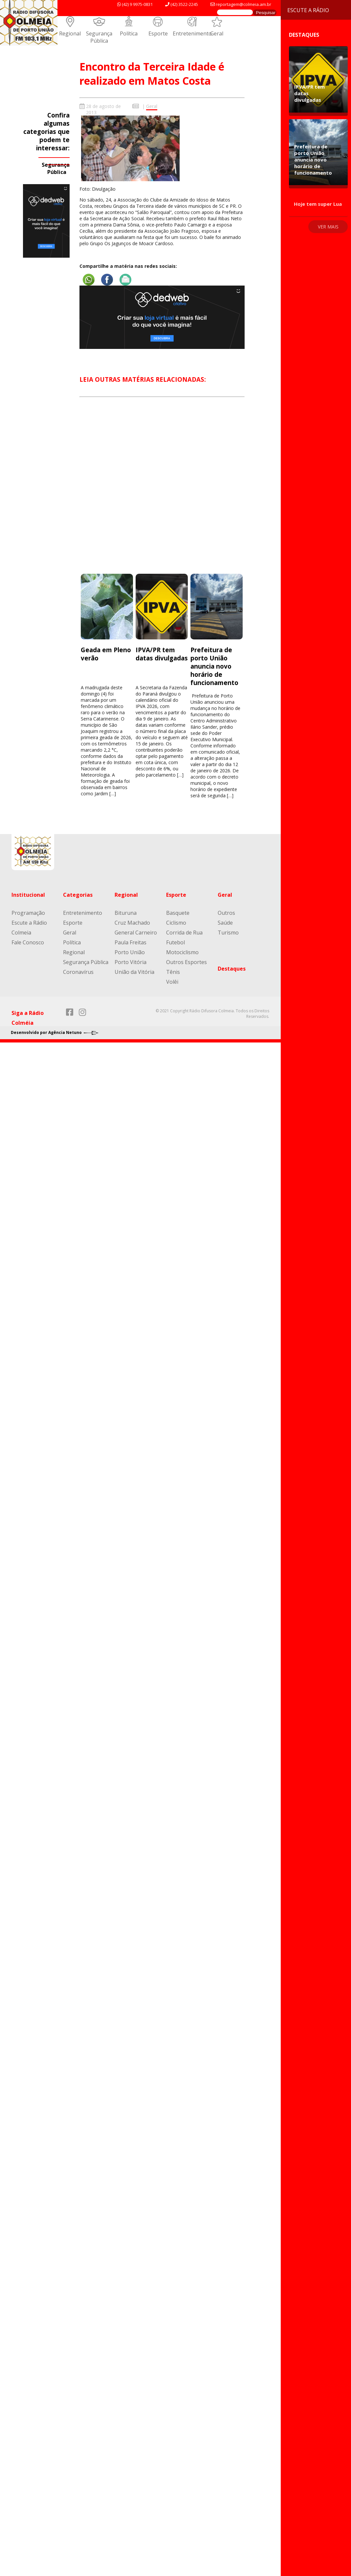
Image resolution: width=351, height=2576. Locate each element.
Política (129, 33)
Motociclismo (182, 952)
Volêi (172, 981)
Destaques (232, 968)
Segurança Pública (99, 37)
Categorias (78, 894)
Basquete (177, 912)
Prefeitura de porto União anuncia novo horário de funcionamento (214, 666)
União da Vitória (134, 972)
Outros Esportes (186, 962)
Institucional (28, 894)
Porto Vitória (130, 962)
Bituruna (126, 912)
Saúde (225, 922)
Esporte (158, 33)
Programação (28, 912)
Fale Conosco (27, 942)
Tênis (173, 972)
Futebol (175, 942)
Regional (70, 33)
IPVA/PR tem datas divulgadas (162, 654)
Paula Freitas (130, 942)
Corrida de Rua (184, 932)
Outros (226, 912)
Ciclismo (176, 922)
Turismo (228, 932)
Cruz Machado (132, 922)
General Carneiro (136, 932)
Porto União (130, 952)
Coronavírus (78, 972)
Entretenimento (192, 33)
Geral (216, 33)
